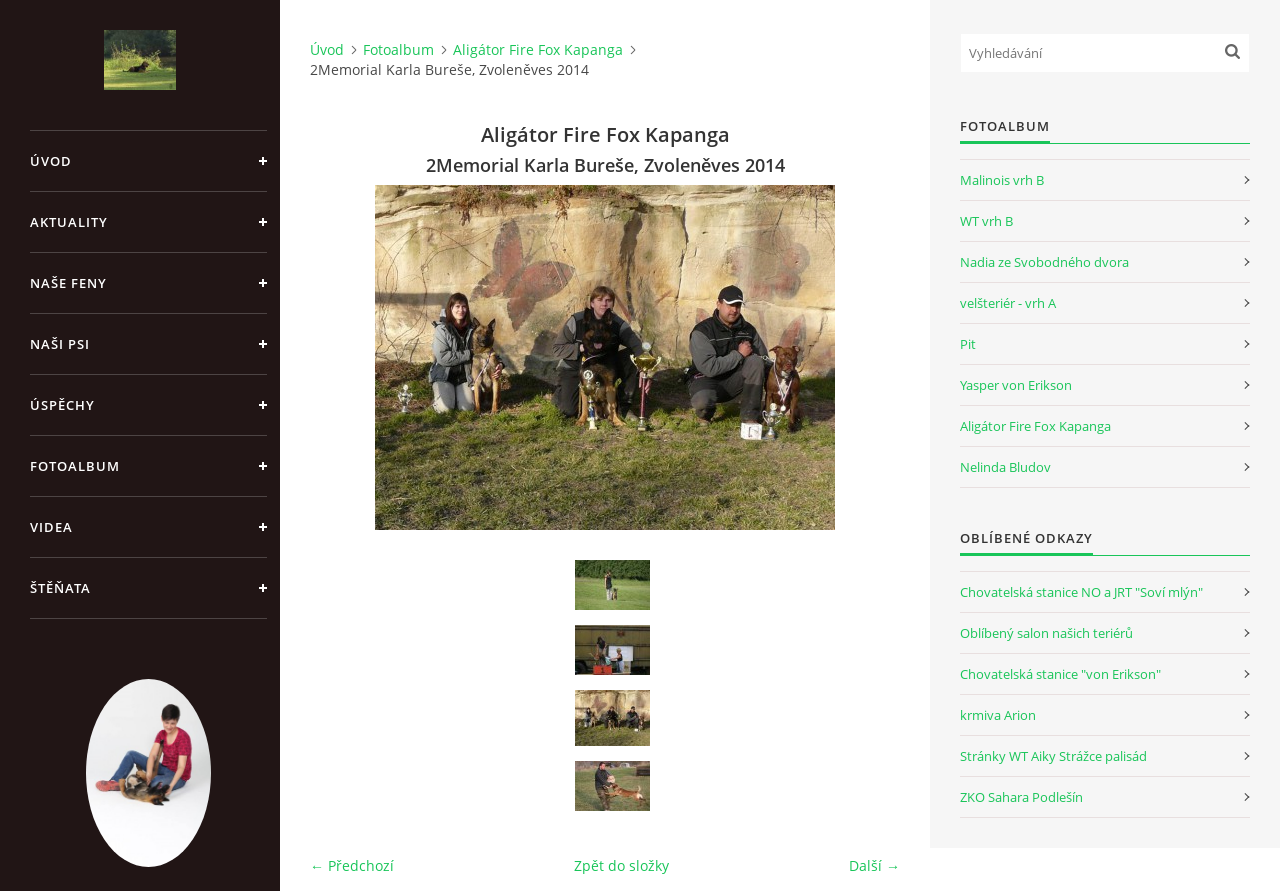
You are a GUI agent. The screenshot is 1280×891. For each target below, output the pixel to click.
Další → (874, 865)
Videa (51, 527)
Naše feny (68, 283)
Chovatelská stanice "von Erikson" (1060, 674)
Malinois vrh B (1002, 180)
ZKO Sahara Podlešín (1021, 797)
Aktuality (69, 222)
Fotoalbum (75, 466)
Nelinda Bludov (1005, 467)
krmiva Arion (998, 715)
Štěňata (60, 588)
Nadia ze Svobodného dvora (1044, 262)
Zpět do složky (621, 865)
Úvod (51, 161)
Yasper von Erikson (1016, 385)
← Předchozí (352, 865)
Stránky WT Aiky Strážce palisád (1053, 756)
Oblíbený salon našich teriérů (1046, 633)
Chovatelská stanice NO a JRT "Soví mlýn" (1081, 592)
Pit (968, 344)
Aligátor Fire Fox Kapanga (538, 49)
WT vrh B (986, 221)
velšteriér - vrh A (1008, 303)
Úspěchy (62, 405)
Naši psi (60, 344)
